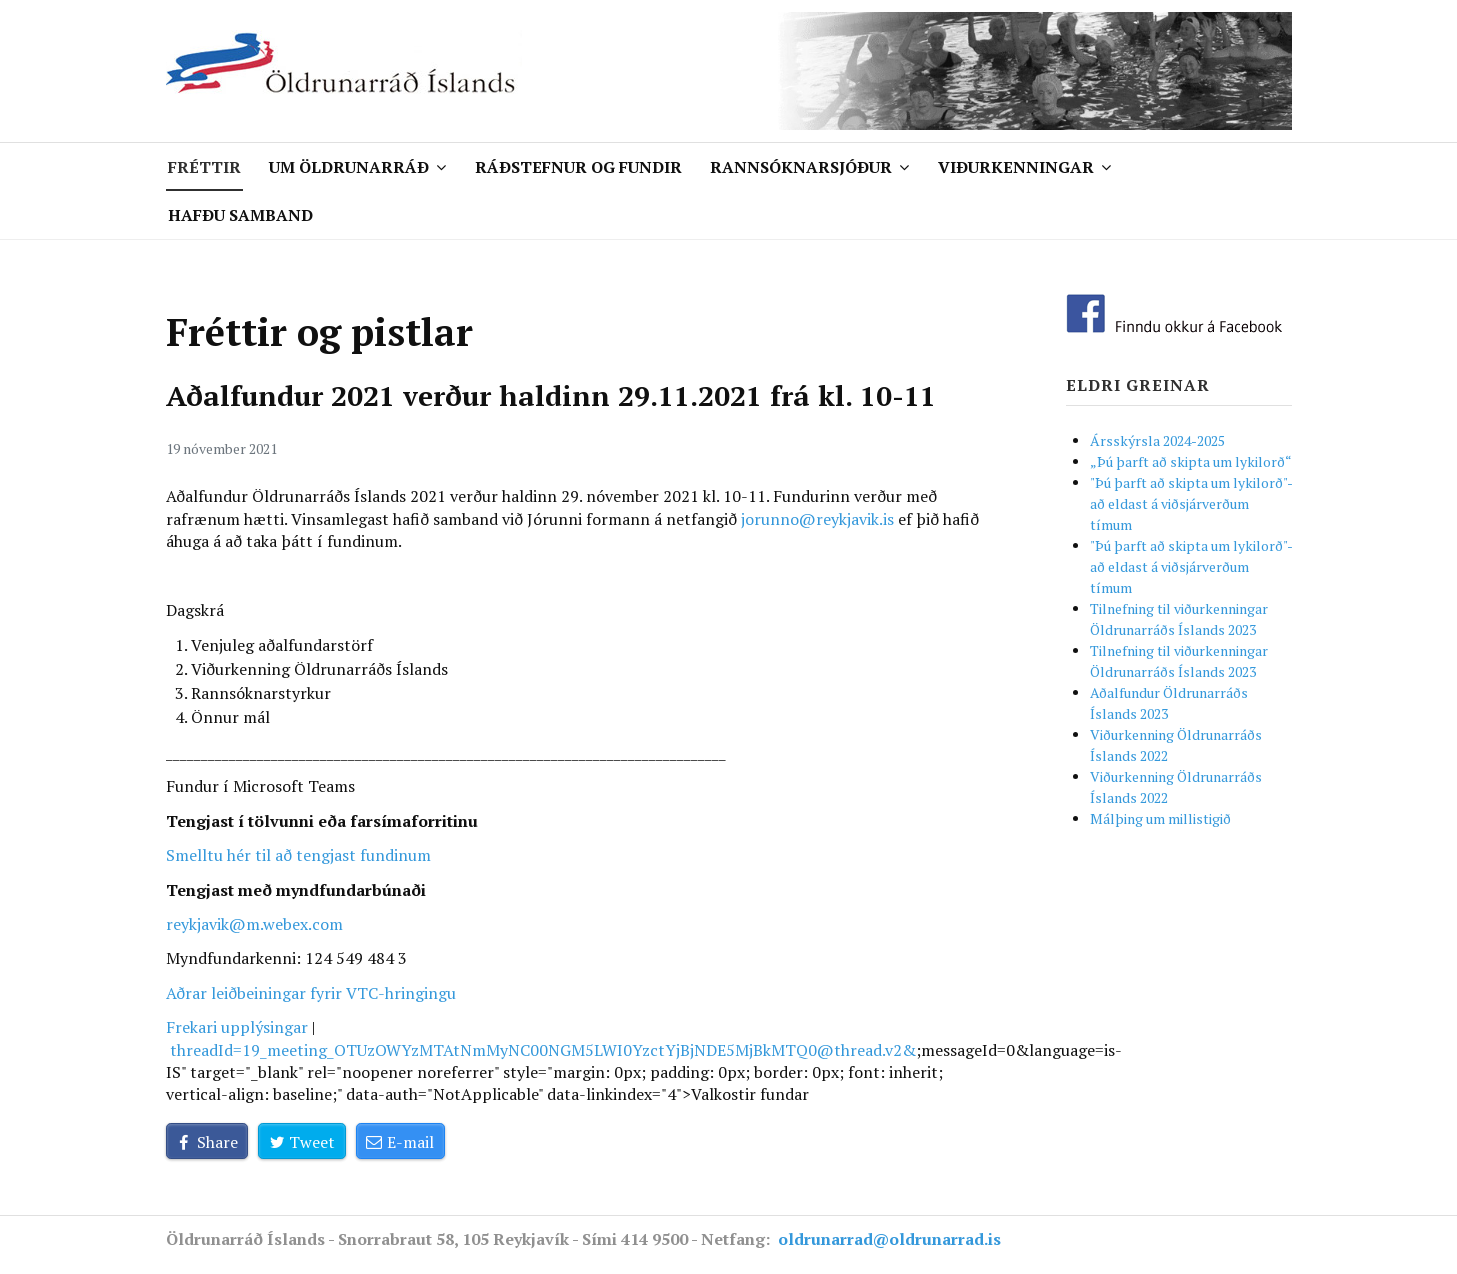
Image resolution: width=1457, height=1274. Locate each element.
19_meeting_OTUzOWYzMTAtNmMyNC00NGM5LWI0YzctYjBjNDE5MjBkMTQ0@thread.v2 (572, 1050)
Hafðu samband (240, 215)
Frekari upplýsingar (237, 1027)
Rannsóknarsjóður (801, 167)
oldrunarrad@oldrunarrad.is (889, 1239)
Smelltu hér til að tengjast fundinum (298, 855)
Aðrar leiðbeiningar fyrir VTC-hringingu (311, 993)
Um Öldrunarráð (349, 167)
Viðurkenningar (1016, 167)
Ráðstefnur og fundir (578, 167)
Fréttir (204, 167)
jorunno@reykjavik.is (817, 519)
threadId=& (543, 1050)
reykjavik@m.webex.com (254, 924)
